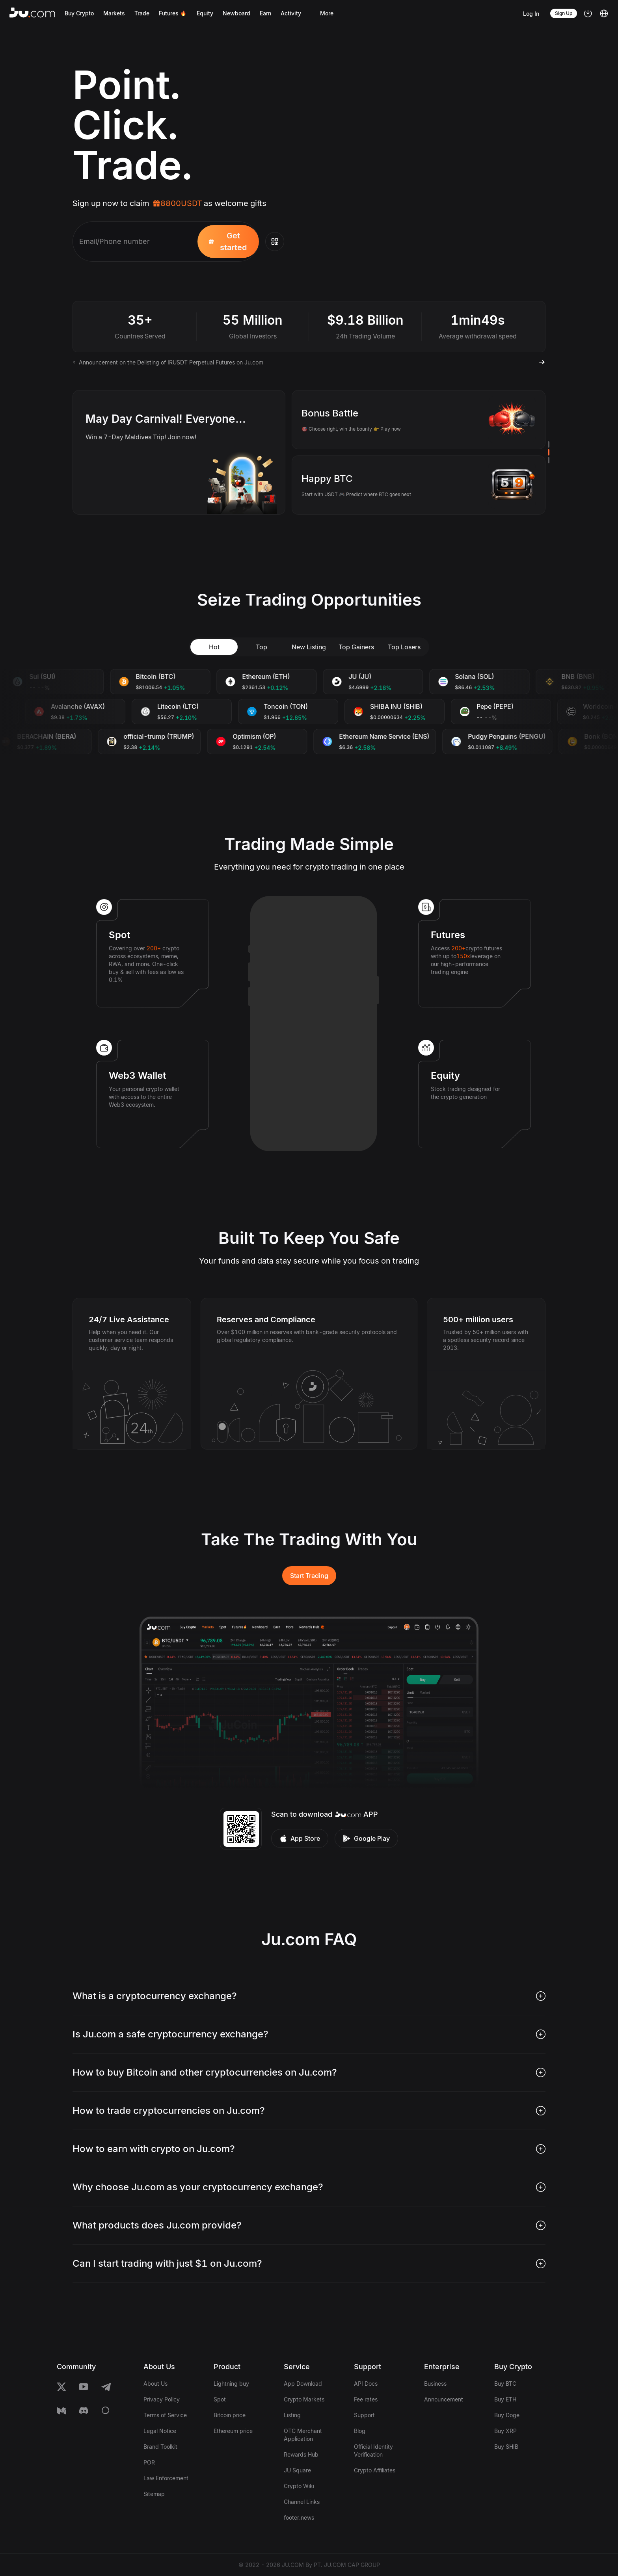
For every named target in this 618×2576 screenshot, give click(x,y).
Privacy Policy (161, 2399)
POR (149, 2462)
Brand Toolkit (160, 2446)
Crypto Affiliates (374, 2470)
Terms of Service (165, 2415)
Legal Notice (159, 2430)
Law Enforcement (165, 2478)
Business (435, 2383)
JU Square (297, 2470)
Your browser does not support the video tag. (436, 122)
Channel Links (302, 2501)
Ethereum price (233, 2430)
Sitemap (154, 2494)
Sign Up (563, 13)
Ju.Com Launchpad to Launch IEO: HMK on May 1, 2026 (152, 362)
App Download (303, 2383)
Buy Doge (506, 2415)
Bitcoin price (230, 2415)
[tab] (309, 1996)
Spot (220, 2399)
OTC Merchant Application (303, 2434)
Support (364, 2415)
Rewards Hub (301, 2454)
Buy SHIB (506, 2446)
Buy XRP (505, 2430)
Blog (359, 2430)
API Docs (366, 2383)
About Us (155, 2383)
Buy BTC (505, 2383)
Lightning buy (231, 2383)
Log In (531, 13)
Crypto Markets (304, 2399)
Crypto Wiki (299, 2486)
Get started (227, 241)
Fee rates (366, 2399)
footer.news (299, 2517)
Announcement (443, 2399)
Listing (292, 2415)
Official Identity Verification (373, 2450)
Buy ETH (505, 2399)
